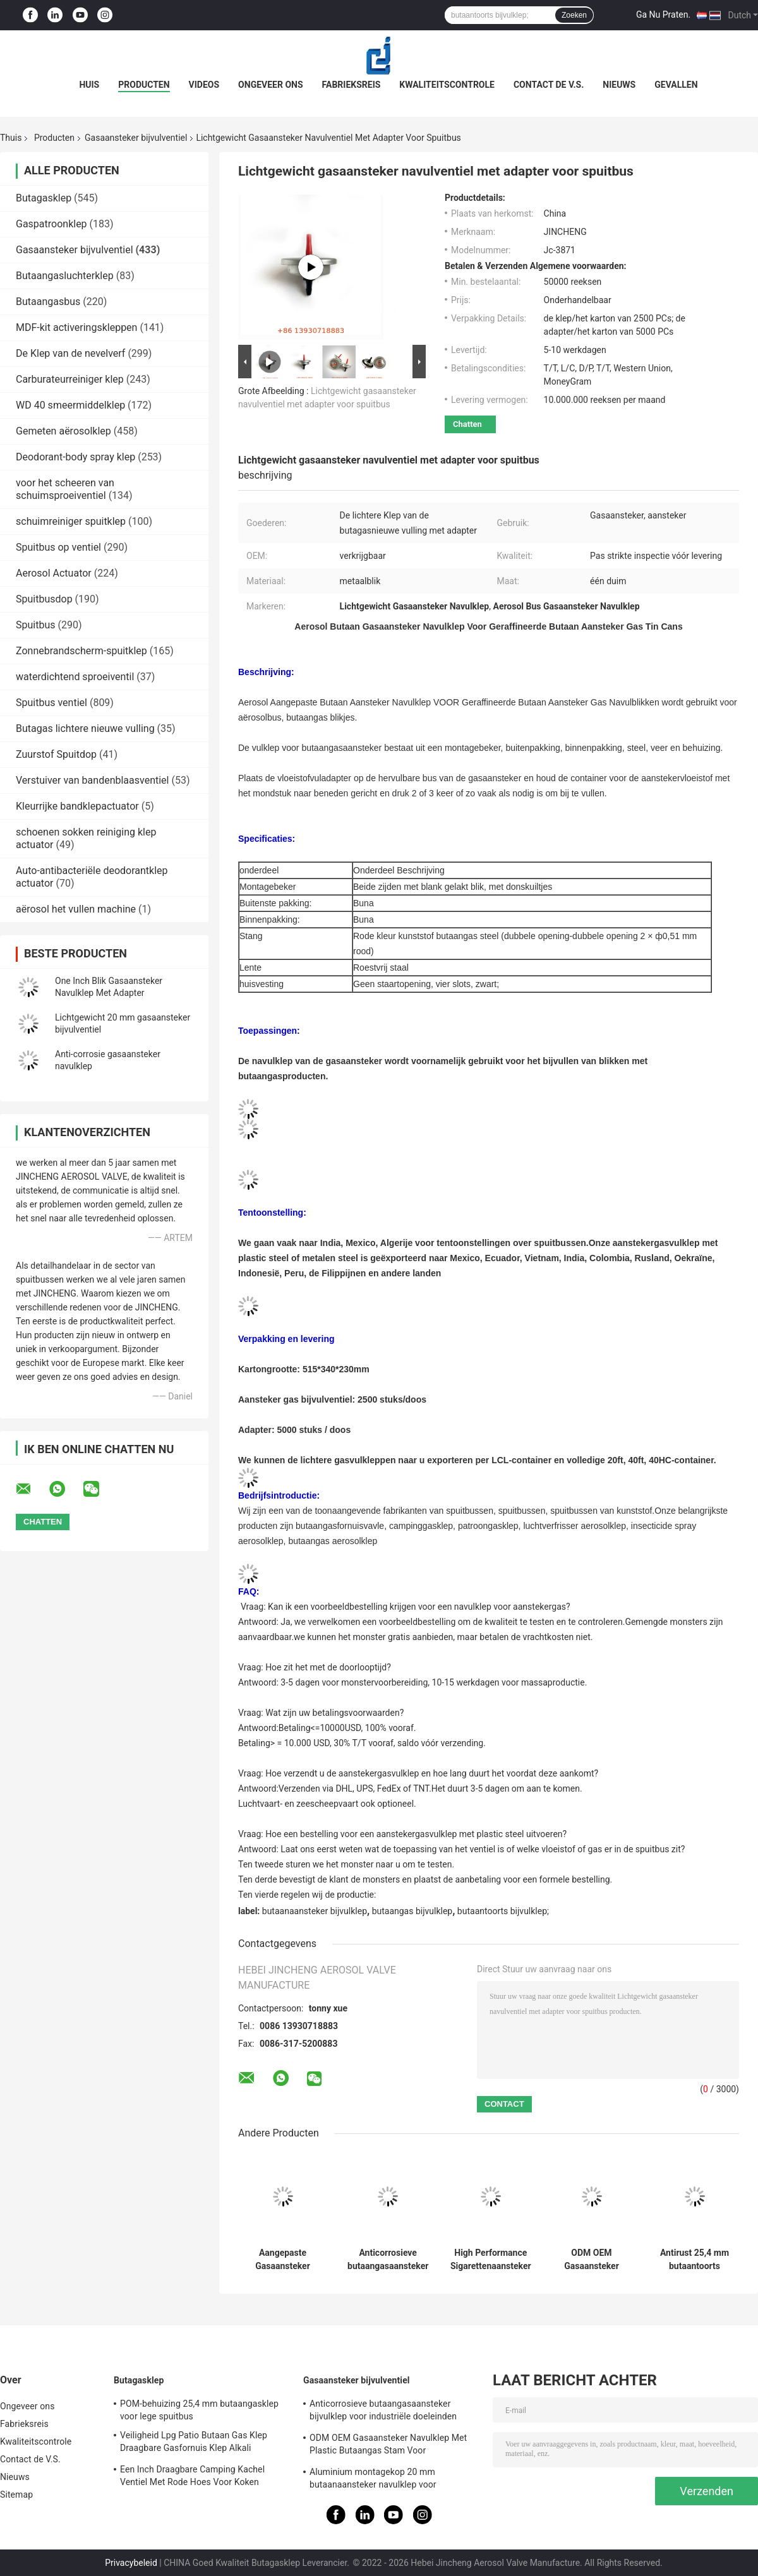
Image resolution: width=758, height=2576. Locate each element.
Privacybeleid (131, 2563)
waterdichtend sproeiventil (75, 677)
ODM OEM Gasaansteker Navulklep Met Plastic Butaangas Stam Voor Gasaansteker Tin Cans (592, 2260)
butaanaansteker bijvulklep (314, 1911)
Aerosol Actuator (54, 573)
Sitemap (16, 2494)
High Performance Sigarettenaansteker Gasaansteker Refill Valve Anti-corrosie (490, 2260)
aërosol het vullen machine (76, 909)
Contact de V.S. (549, 85)
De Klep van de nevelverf (70, 353)
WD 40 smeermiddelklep (70, 405)
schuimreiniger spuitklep (71, 521)
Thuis (10, 138)
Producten (143, 85)
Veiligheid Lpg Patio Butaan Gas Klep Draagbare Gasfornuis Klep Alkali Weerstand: (193, 2443)
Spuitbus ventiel (51, 703)
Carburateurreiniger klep (70, 379)
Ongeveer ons (270, 85)
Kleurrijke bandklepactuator (77, 806)
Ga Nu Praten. (663, 14)
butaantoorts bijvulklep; (503, 1911)
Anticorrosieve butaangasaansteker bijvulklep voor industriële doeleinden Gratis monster (387, 2260)
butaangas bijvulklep (412, 1911)
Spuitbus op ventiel (58, 547)
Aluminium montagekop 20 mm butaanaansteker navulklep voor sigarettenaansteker (373, 2480)
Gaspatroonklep (51, 224)
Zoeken (574, 15)
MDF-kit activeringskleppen (76, 327)
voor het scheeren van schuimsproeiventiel (65, 489)
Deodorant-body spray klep (75, 457)
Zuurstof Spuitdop (56, 754)
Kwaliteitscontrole (447, 85)
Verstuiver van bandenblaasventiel (92, 780)
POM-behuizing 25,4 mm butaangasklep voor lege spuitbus (199, 2410)
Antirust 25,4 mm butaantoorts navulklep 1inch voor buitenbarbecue (694, 2260)
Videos (204, 85)
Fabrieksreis (351, 85)
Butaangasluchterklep (65, 276)
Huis (89, 85)
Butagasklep (43, 198)
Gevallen (675, 85)
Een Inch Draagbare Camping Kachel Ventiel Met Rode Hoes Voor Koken (192, 2475)
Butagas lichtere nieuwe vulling (85, 728)
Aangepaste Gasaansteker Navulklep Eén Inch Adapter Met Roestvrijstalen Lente (283, 2260)
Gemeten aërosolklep (63, 431)
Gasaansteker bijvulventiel (136, 138)
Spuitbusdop (44, 599)
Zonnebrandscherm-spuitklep (81, 651)
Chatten (467, 424)
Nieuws (619, 85)
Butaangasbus (48, 302)
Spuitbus (36, 625)
